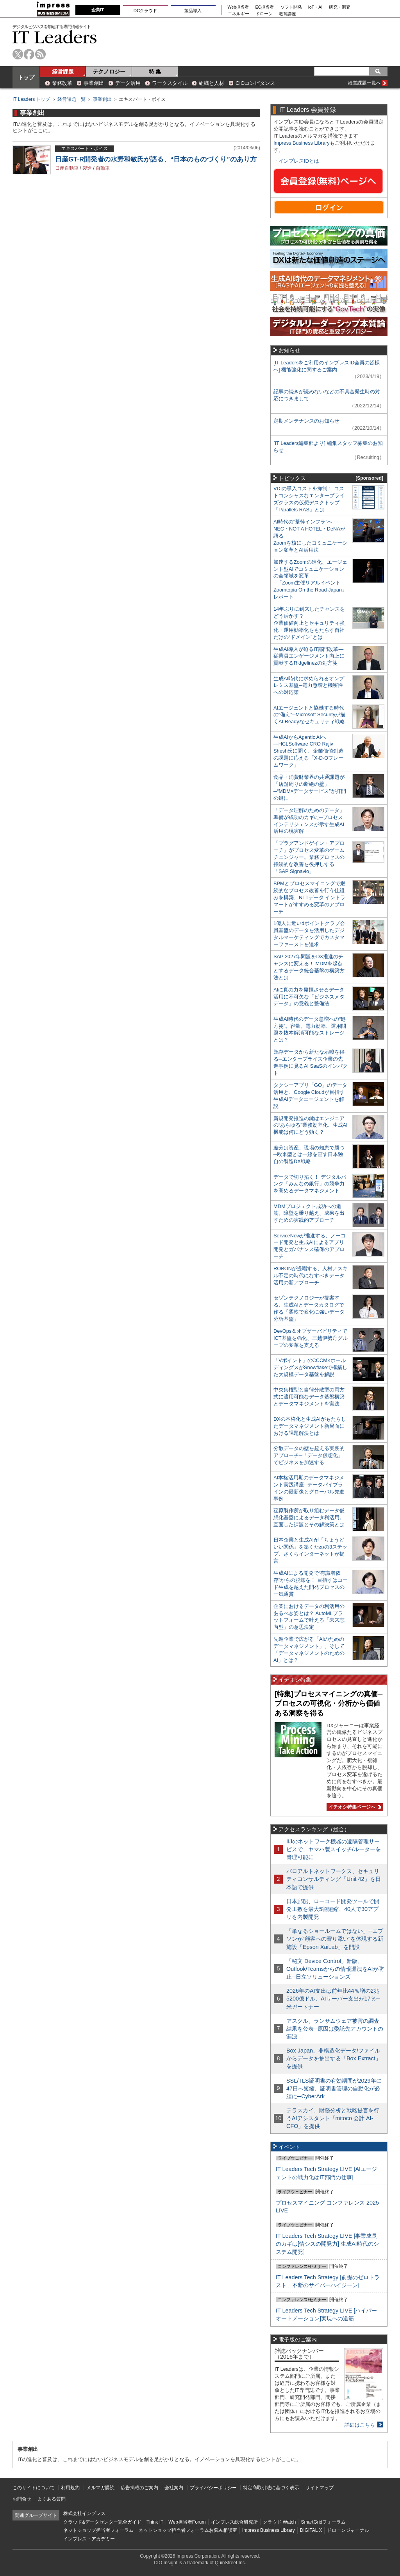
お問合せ (21, 2499)
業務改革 (62, 83)
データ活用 (128, 83)
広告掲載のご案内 (139, 2487)
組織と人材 (211, 83)
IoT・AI (315, 7)
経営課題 (63, 71)
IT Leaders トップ (31, 99)
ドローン (264, 14)
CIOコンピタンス (255, 83)
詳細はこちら (360, 2425)
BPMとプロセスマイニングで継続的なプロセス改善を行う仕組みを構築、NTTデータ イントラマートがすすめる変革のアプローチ (309, 897)
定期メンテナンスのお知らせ (306, 421)
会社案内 (173, 2487)
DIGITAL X (311, 2530)
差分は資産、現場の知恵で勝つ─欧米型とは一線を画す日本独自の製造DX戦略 (309, 1155)
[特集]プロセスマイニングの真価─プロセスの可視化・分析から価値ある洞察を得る (328, 1703)
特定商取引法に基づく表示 (271, 2487)
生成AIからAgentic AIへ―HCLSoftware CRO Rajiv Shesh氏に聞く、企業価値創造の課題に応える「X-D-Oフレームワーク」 (308, 751)
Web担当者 (238, 7)
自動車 (103, 168)
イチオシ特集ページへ (354, 1807)
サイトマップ (319, 2487)
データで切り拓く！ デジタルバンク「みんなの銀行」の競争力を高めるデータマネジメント (309, 1184)
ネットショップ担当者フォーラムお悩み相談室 (188, 2530)
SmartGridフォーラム (323, 2522)
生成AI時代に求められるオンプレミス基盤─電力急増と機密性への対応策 (308, 686)
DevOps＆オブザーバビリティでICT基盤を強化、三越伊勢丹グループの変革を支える (310, 1338)
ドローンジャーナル (348, 2530)
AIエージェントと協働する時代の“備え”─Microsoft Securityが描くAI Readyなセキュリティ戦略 (309, 715)
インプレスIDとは (299, 161)
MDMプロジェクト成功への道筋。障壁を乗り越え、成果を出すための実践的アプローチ (309, 1213)
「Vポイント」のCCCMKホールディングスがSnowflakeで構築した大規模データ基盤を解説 (310, 1367)
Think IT (154, 2522)
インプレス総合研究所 (234, 2522)
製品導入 (193, 10)
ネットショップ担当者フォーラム (98, 2530)
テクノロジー (109, 71)
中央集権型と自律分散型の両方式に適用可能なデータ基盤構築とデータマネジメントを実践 (309, 1397)
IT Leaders (54, 37)
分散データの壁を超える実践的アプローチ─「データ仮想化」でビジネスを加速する (309, 1455)
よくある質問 (52, 2499)
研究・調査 (339, 7)
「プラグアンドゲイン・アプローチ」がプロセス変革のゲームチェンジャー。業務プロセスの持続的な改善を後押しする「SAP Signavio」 (309, 857)
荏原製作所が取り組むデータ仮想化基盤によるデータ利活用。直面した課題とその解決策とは (309, 1517)
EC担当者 (264, 7)
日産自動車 (67, 168)
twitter (17, 54)
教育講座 (287, 14)
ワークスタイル (170, 83)
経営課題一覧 (71, 99)
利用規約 (70, 2487)
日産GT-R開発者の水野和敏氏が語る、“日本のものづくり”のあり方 (156, 159)
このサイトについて (33, 2487)
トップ (26, 77)
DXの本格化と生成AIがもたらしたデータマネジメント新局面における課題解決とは (309, 1426)
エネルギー (238, 14)
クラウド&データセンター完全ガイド (102, 2522)
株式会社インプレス (84, 2513)
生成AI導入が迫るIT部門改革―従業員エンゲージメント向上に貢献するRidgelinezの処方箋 (309, 656)
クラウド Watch (279, 2522)
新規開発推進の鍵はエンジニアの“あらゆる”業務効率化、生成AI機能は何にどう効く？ (310, 1125)
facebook (29, 54)
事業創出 (94, 83)
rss (40, 54)
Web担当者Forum (186, 2522)
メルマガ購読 (100, 2487)
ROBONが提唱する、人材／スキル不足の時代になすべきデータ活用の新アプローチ (310, 1275)
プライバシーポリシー (213, 2487)
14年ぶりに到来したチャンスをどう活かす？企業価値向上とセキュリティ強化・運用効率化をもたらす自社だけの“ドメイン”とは (309, 623)
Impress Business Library (301, 143)
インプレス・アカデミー (89, 2539)
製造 (87, 168)
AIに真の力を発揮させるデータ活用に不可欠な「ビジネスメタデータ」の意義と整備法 (309, 997)
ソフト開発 (291, 7)
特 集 (155, 71)
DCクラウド (145, 10)
